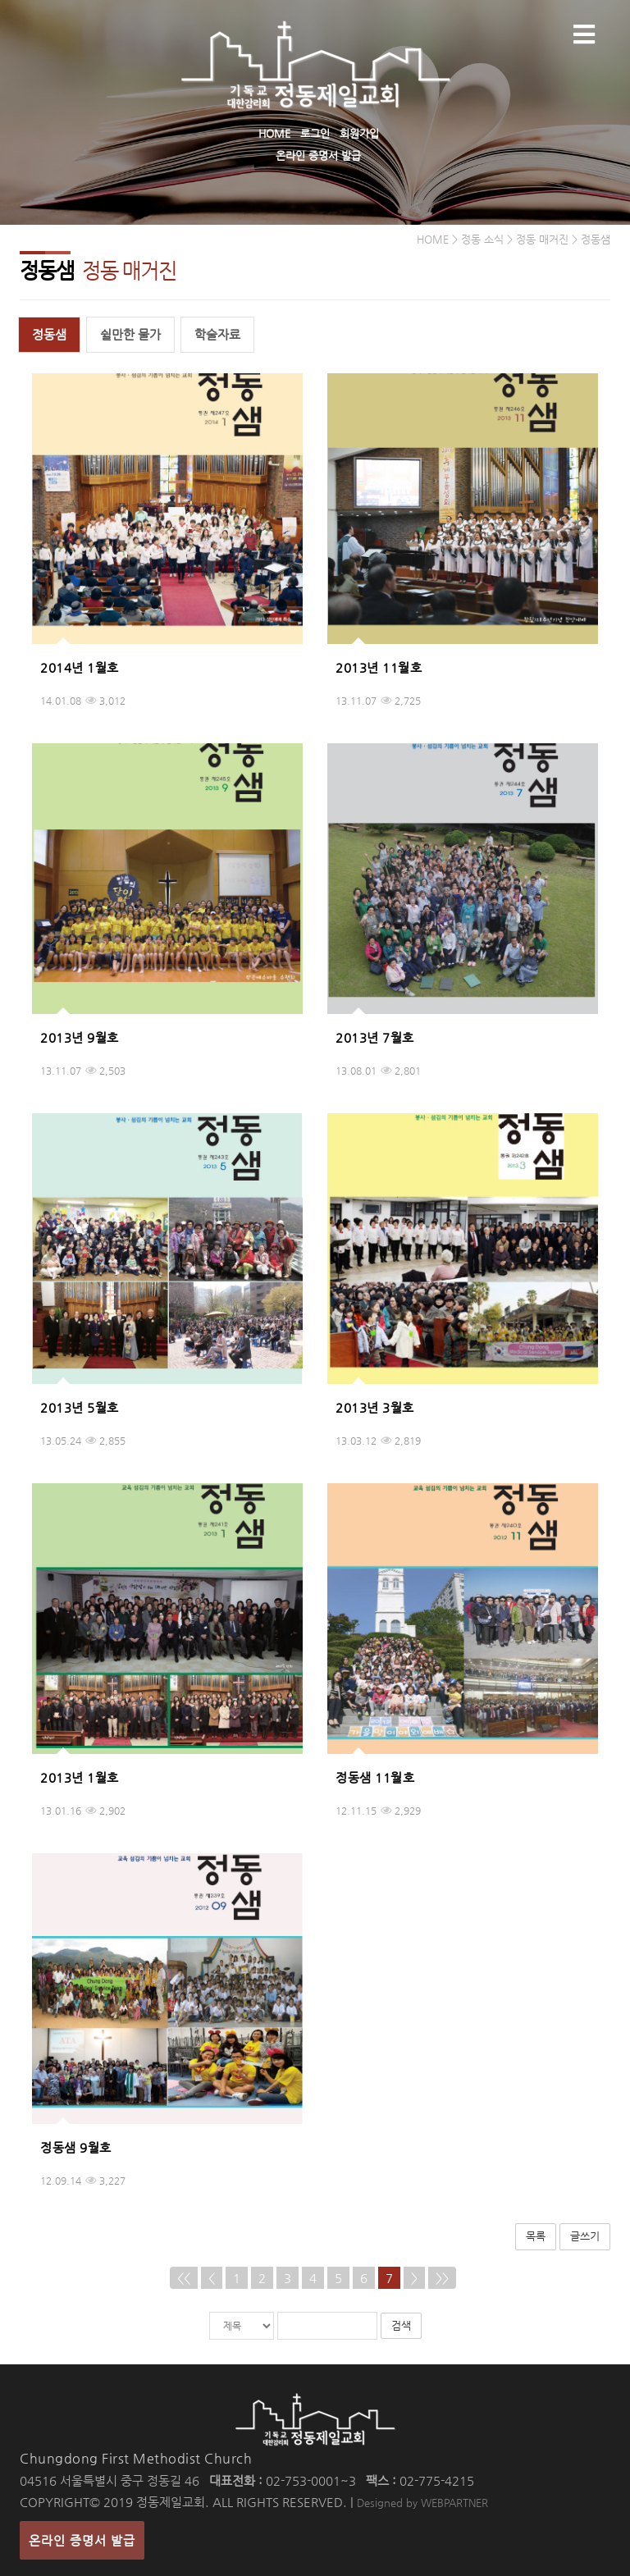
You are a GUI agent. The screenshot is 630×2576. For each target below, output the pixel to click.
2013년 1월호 (79, 1777)
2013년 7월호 (375, 1037)
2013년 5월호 (79, 1407)
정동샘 (49, 334)
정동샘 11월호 (375, 1777)
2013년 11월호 (379, 667)
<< (183, 2278)
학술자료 (217, 334)
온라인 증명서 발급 (318, 155)
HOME (274, 133)
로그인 (315, 133)
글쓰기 (585, 2236)
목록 (536, 2236)
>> (442, 2278)
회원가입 (359, 133)
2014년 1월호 (79, 667)
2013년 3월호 (375, 1407)
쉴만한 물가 (130, 334)
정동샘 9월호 (76, 2147)
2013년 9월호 (79, 1037)
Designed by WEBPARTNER (422, 2502)
